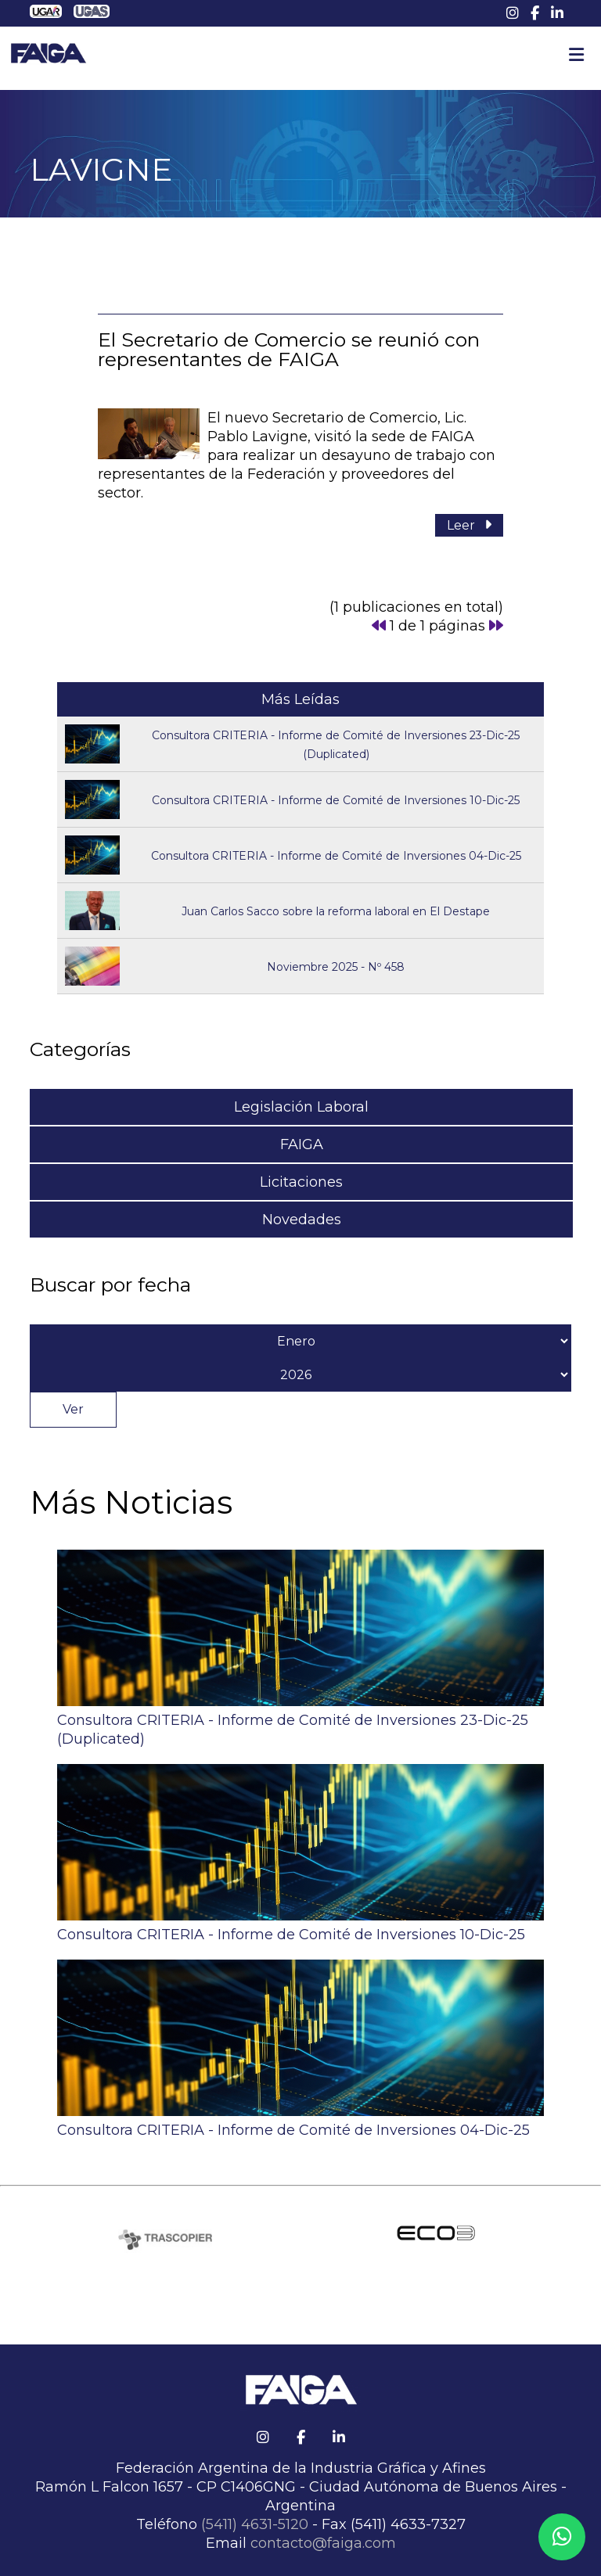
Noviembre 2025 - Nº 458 (336, 967)
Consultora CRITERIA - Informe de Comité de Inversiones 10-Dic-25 (336, 800)
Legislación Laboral (301, 1107)
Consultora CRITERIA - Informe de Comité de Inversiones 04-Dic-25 (336, 856)
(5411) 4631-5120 (254, 2524)
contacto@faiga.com (323, 2543)
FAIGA (301, 1144)
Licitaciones (301, 1182)
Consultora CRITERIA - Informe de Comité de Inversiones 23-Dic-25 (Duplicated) (300, 1720)
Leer (469, 525)
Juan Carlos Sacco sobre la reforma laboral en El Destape (336, 911)
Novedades (301, 1219)
